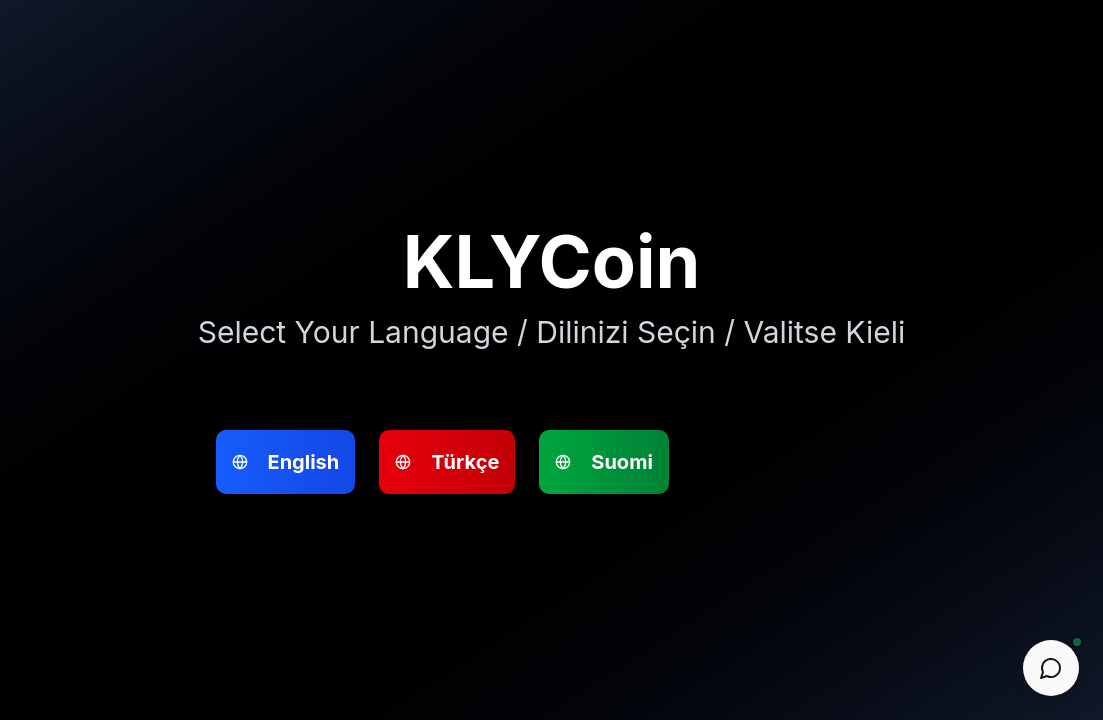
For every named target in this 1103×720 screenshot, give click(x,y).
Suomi (506, 249)
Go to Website (471, 468)
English (430, 249)
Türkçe (351, 249)
